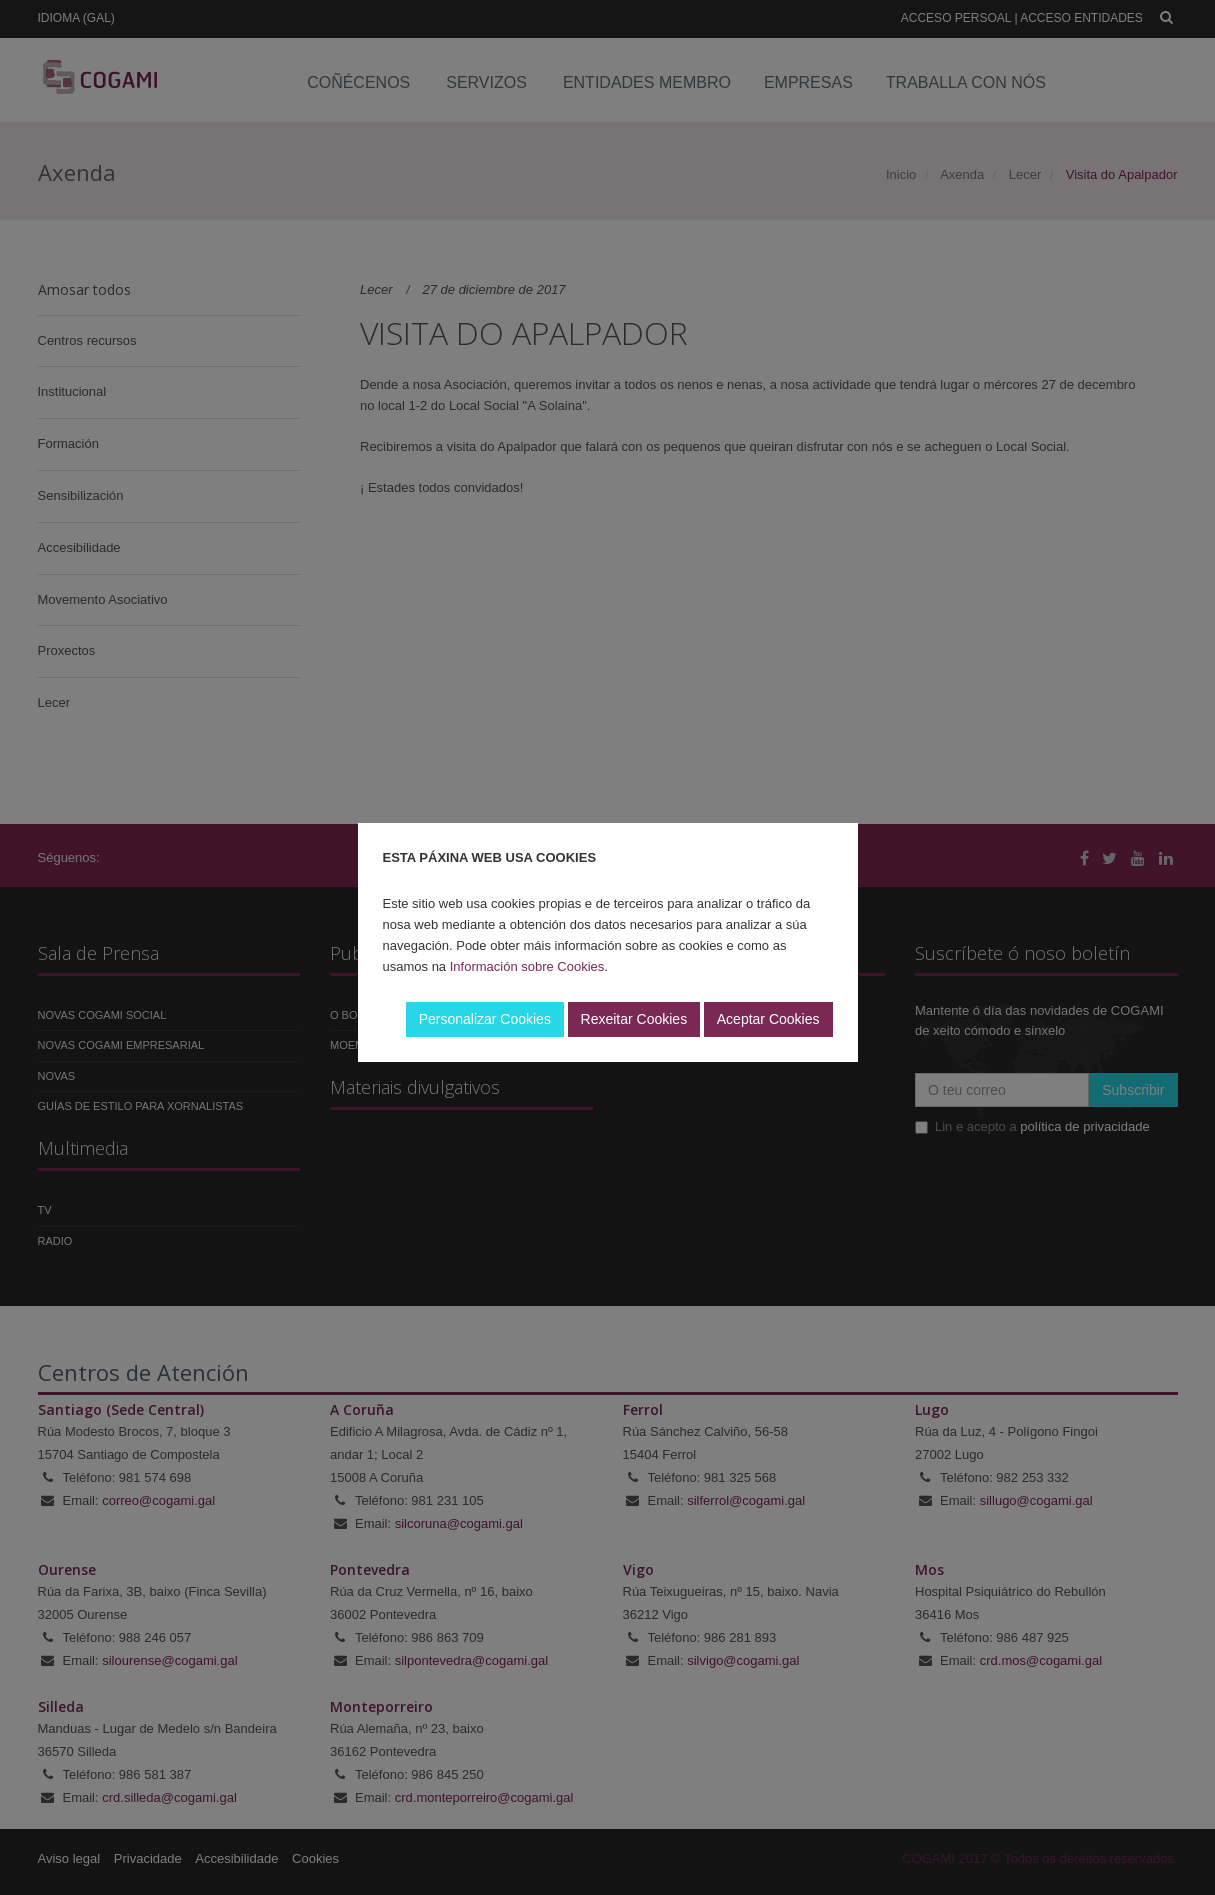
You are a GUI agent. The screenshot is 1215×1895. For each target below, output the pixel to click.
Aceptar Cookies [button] (768, 1019)
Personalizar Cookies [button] (485, 1019)
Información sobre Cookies (527, 966)
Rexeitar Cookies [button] (634, 1019)
